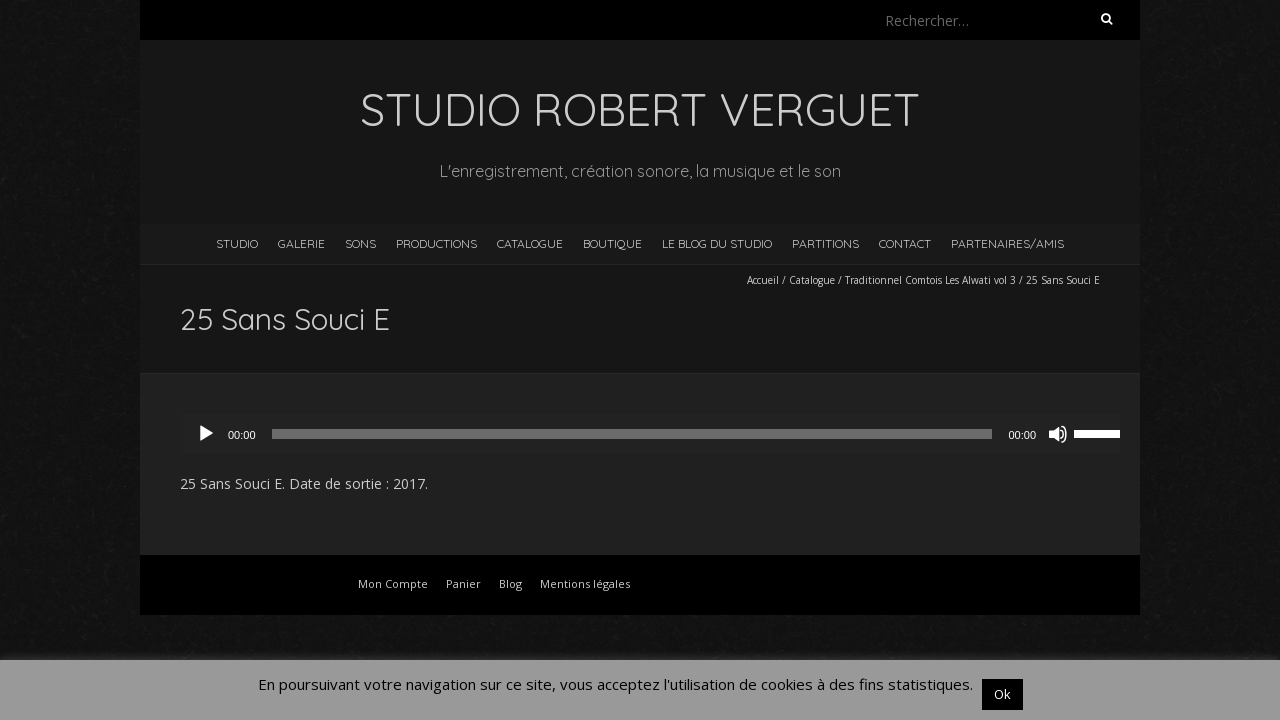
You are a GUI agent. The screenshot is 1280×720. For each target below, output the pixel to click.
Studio (237, 243)
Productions (436, 243)
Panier (463, 583)
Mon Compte (393, 583)
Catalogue (530, 243)
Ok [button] (1002, 694)
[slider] (632, 434)
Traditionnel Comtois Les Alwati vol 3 (930, 280)
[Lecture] (206, 434)
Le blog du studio (717, 243)
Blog (510, 583)
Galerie (301, 243)
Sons (360, 243)
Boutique (612, 243)
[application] (660, 434)
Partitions (825, 243)
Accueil (763, 280)
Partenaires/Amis (1007, 243)
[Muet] (1058, 434)
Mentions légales (585, 583)
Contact (905, 243)
